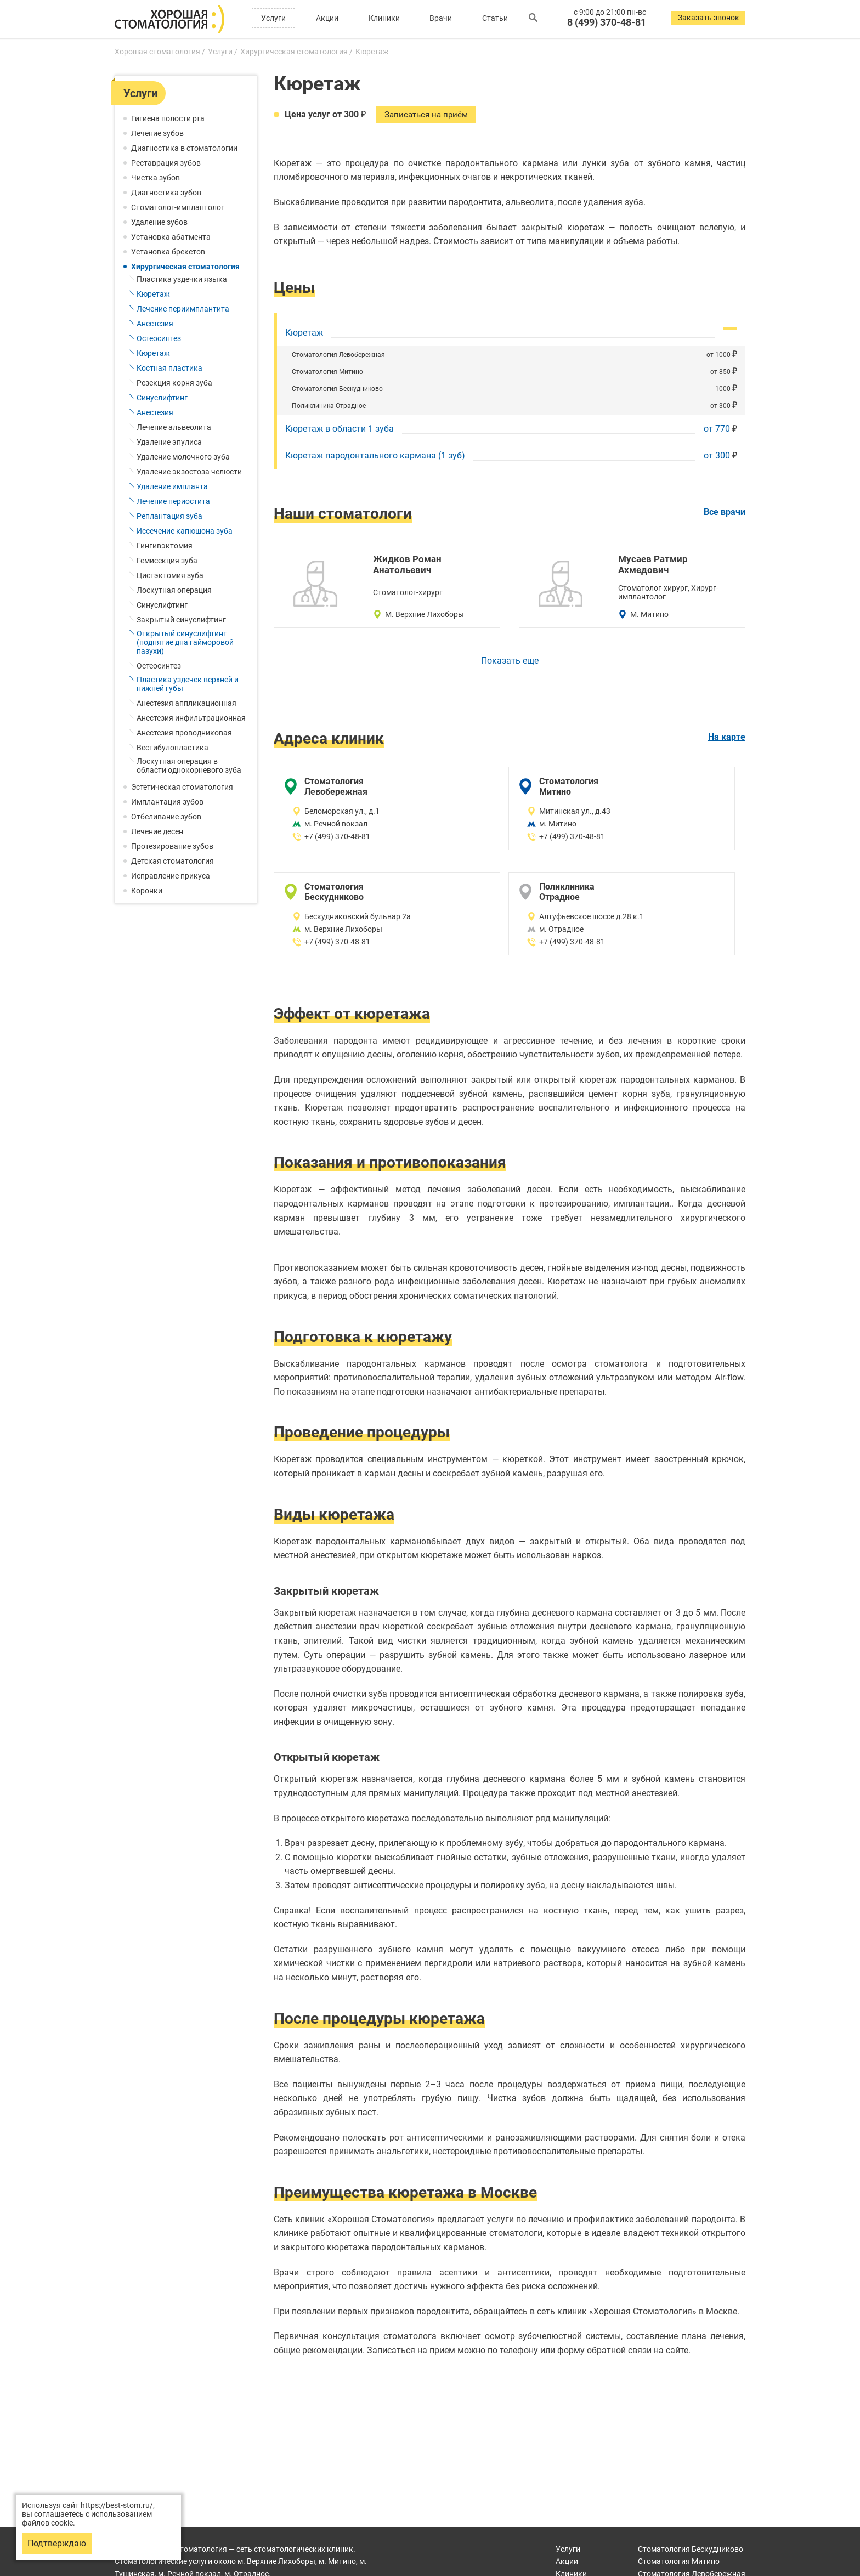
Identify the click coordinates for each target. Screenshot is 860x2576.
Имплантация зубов (167, 801)
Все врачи (724, 514)
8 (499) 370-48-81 (606, 22)
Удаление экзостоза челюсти (189, 471)
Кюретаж (153, 294)
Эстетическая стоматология (182, 787)
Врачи (440, 18)
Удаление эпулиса (169, 442)
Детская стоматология (172, 861)
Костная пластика (169, 368)
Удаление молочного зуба (183, 456)
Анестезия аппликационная (186, 703)
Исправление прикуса (170, 875)
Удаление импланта (172, 486)
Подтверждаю (56, 2543)
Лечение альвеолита (174, 427)
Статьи (495, 18)
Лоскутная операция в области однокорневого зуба (189, 765)
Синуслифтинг (162, 397)
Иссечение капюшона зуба (185, 530)
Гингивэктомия (165, 545)
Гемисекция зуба (167, 560)
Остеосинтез (159, 338)
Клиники (384, 18)
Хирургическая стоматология (185, 266)
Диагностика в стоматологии (184, 148)
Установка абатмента (171, 237)
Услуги (273, 18)
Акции (327, 18)
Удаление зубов (159, 222)
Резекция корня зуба (174, 382)
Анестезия (155, 323)
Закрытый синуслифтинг (181, 619)
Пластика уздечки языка (182, 279)
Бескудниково (690, 2549)
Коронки (146, 890)
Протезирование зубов (172, 846)
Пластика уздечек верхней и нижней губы (188, 684)
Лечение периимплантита (183, 308)
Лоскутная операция (174, 590)
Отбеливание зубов (166, 816)
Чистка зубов (155, 177)
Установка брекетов (168, 251)
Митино (679, 2561)
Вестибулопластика (172, 747)
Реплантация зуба (169, 516)
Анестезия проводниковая (184, 732)
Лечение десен (157, 831)
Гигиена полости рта (168, 118)
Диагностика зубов (166, 192)
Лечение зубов (157, 133)
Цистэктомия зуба (170, 575)
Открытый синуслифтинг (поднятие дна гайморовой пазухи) (185, 642)
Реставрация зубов (166, 162)
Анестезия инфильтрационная (191, 718)
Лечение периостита (173, 501)
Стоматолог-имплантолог (177, 207)
